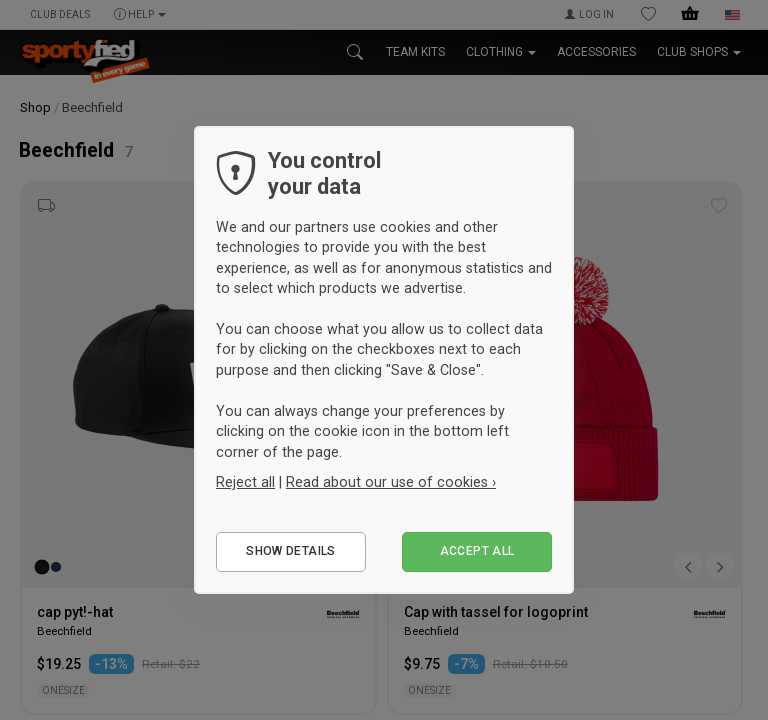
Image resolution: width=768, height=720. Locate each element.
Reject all (245, 482)
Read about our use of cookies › (391, 482)
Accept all (477, 551)
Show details (290, 551)
